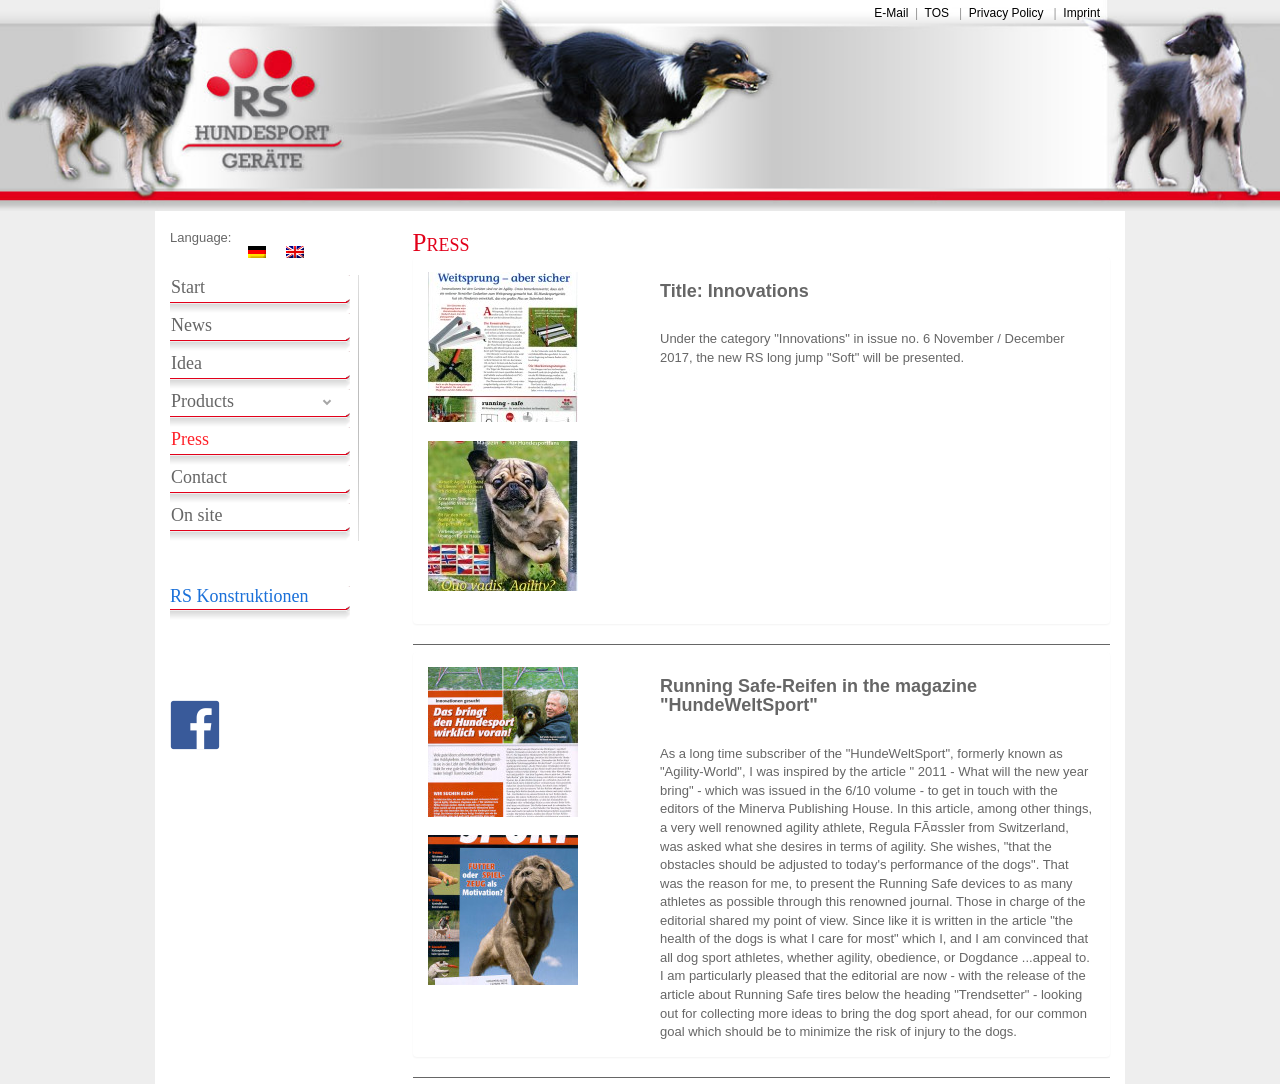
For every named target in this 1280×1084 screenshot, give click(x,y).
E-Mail (891, 13)
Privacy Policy (1006, 13)
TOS (937, 13)
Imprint (1081, 13)
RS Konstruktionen (239, 596)
